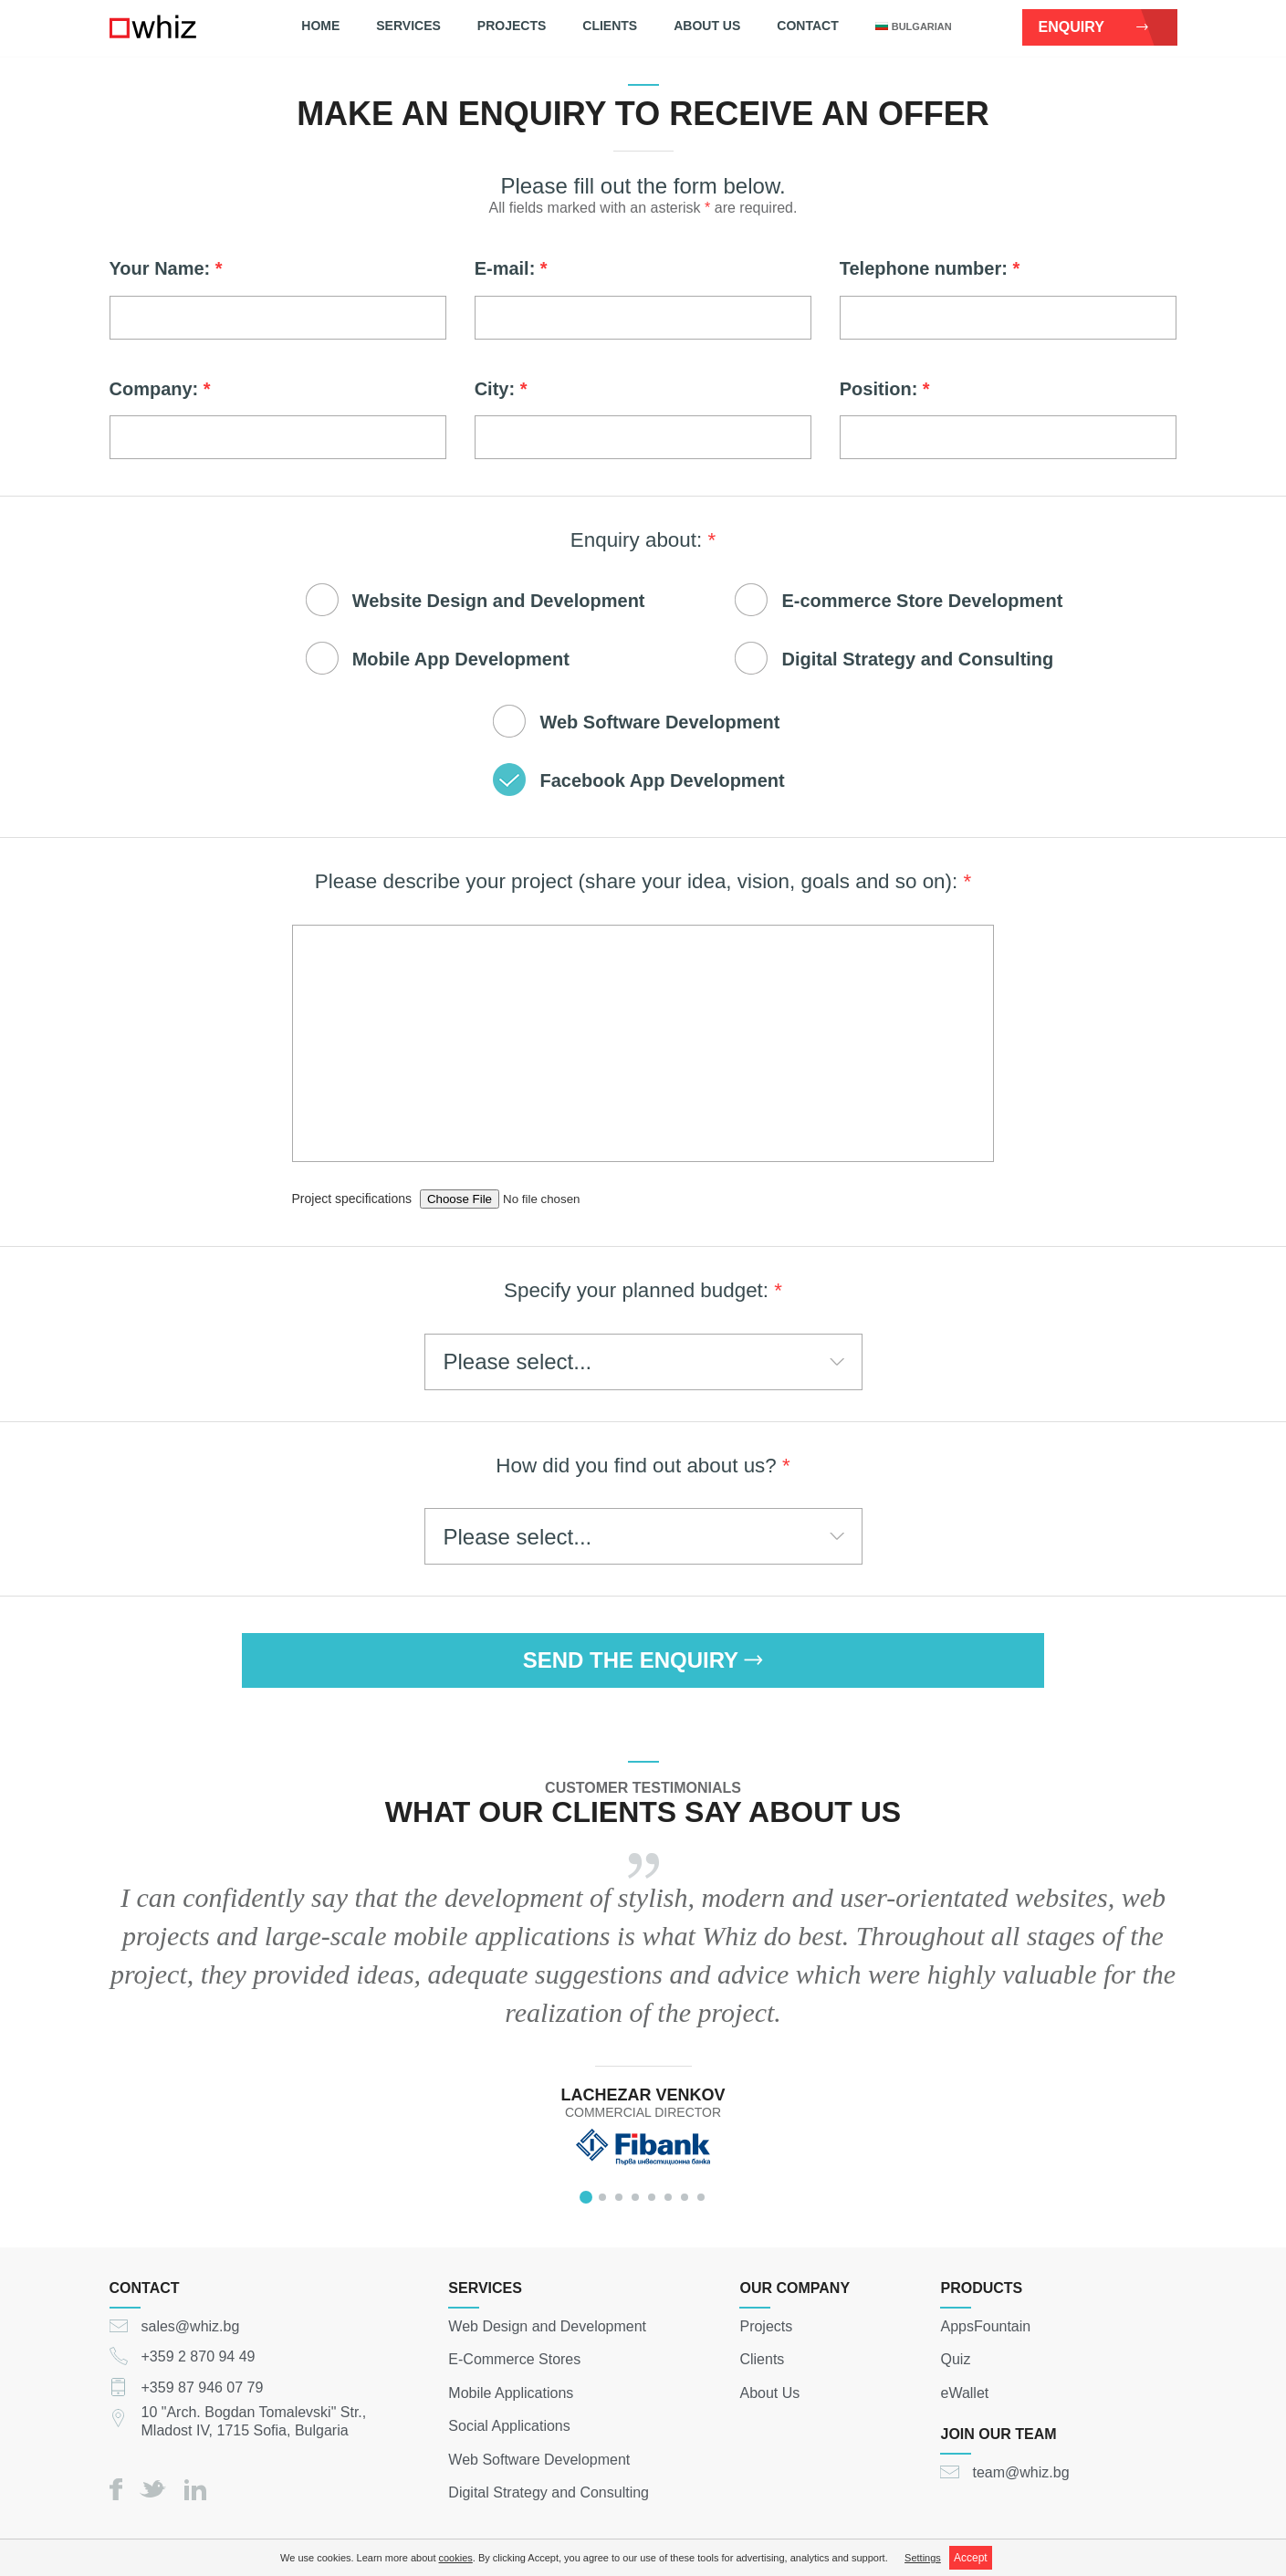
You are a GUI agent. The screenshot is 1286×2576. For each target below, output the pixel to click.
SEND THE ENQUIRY (643, 1660)
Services (408, 25)
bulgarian (913, 26)
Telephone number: (929, 268)
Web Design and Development (547, 2325)
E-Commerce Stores (514, 2359)
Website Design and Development (498, 601)
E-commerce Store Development (921, 601)
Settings (922, 2557)
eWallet (964, 2392)
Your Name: (166, 268)
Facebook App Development (661, 780)
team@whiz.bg (1020, 2471)
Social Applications (509, 2426)
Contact (807, 25)
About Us (707, 25)
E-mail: (511, 268)
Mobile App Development (461, 659)
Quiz (955, 2359)
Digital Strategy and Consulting (917, 659)
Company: (160, 389)
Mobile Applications (510, 2392)
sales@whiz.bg (190, 2325)
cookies (456, 2557)
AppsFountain (985, 2325)
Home (320, 25)
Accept (971, 2557)
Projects (511, 25)
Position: (885, 389)
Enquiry (1094, 27)
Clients (609, 25)
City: (501, 389)
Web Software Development (659, 722)
